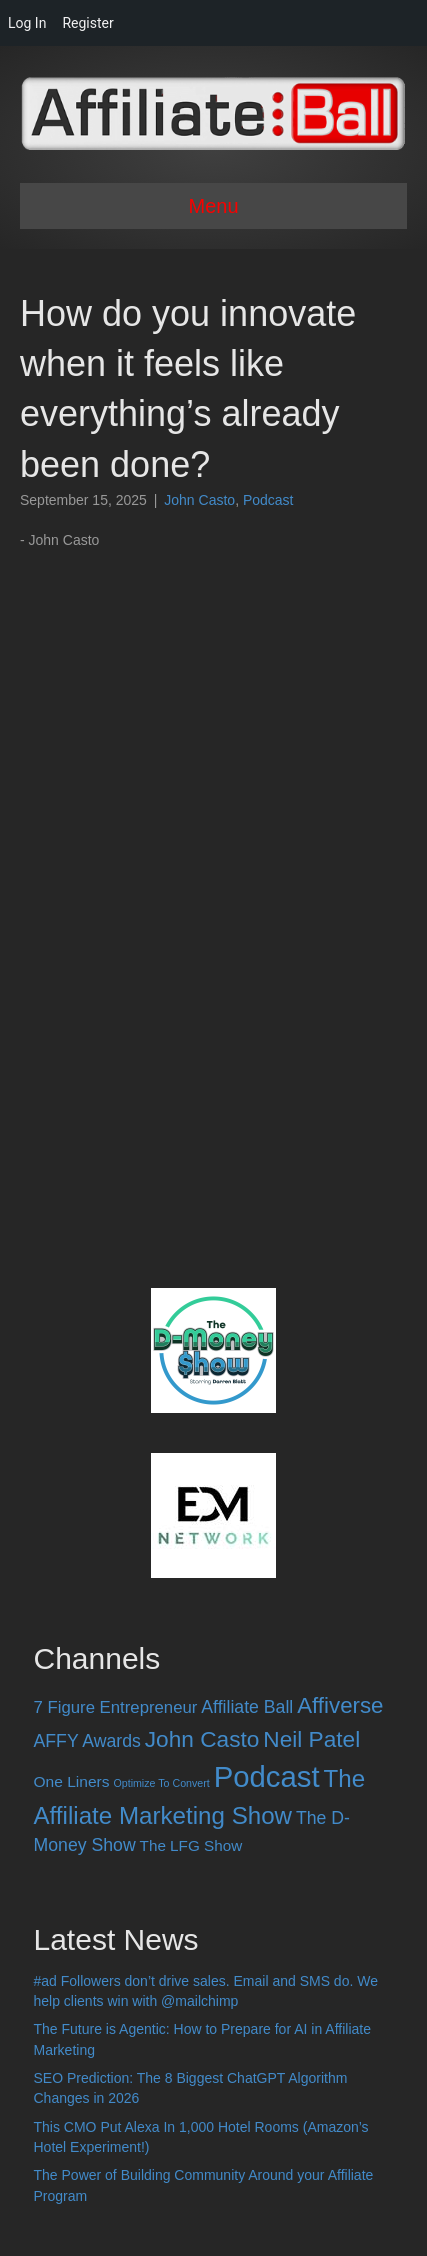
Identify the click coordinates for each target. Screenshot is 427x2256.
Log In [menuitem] (27, 23)
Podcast (268, 500)
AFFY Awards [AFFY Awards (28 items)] (87, 1741)
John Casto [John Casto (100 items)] (202, 1739)
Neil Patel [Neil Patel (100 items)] (311, 1739)
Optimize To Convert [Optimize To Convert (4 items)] (161, 1783)
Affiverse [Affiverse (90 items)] (340, 1705)
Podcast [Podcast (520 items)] (267, 1776)
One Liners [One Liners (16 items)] (72, 1781)
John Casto (199, 500)
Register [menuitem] (87, 23)
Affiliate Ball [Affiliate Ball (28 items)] (247, 1707)
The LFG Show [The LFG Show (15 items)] (191, 1845)
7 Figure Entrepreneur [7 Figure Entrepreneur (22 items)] (116, 1707)
